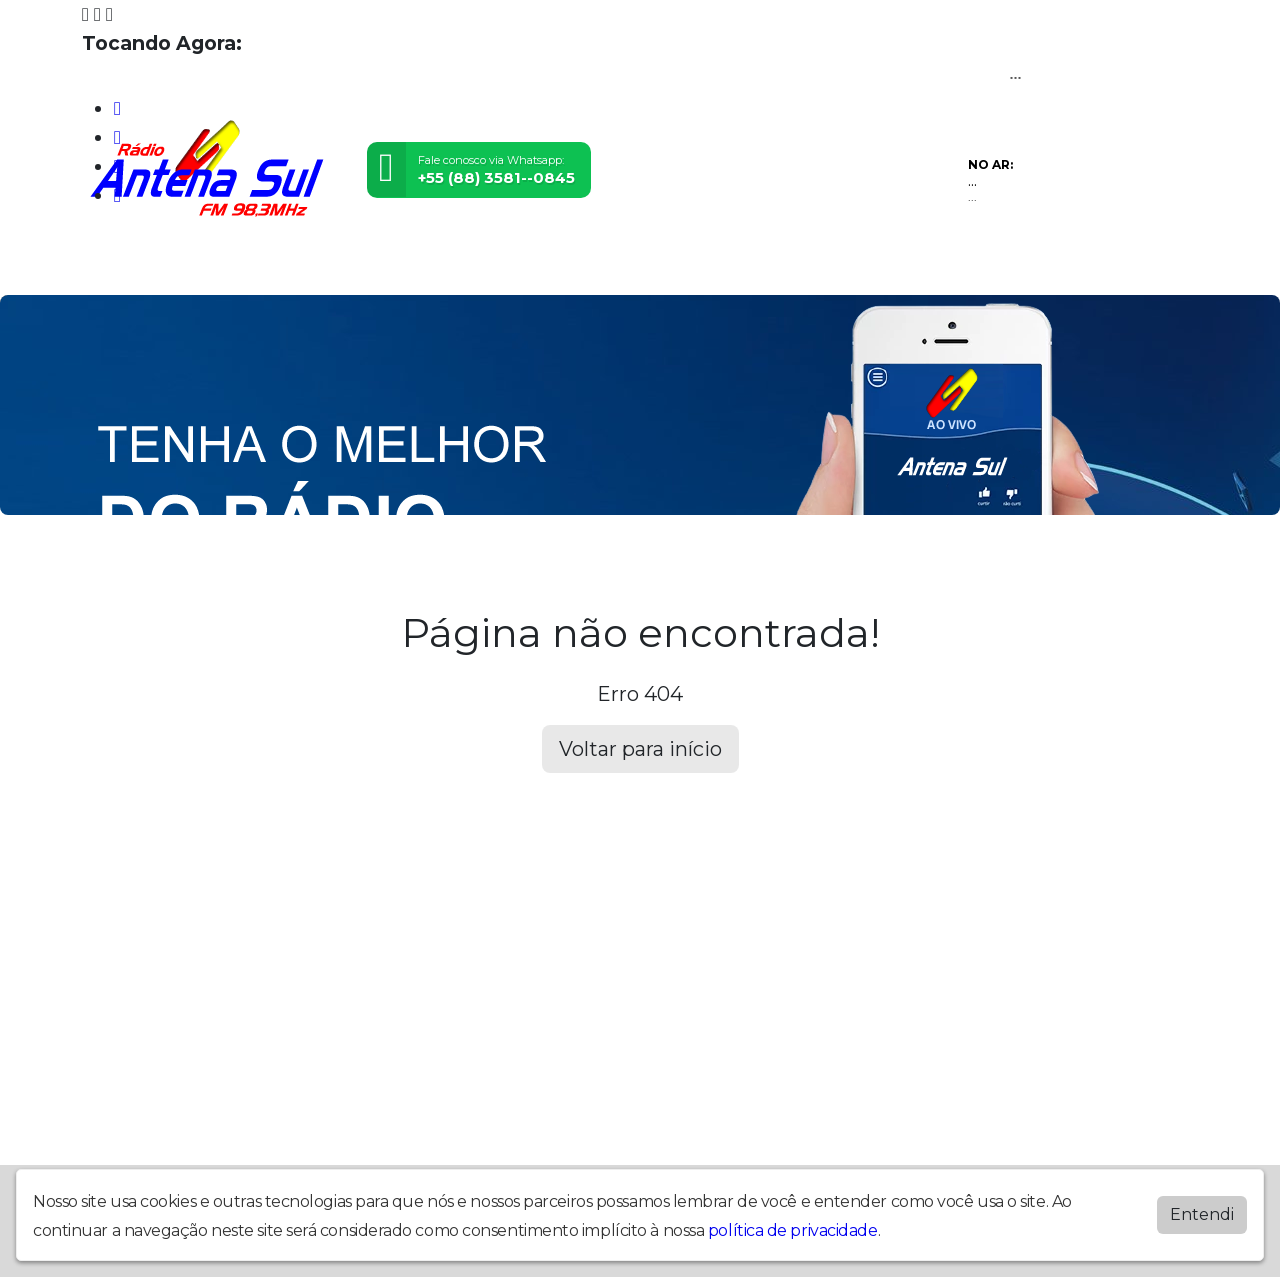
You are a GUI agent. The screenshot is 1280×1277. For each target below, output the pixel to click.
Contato (573, 266)
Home (112, 266)
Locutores (385, 266)
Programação (204, 266)
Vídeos (302, 266)
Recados (654, 266)
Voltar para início (640, 749)
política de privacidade (793, 1230)
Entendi (1202, 1214)
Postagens (483, 266)
